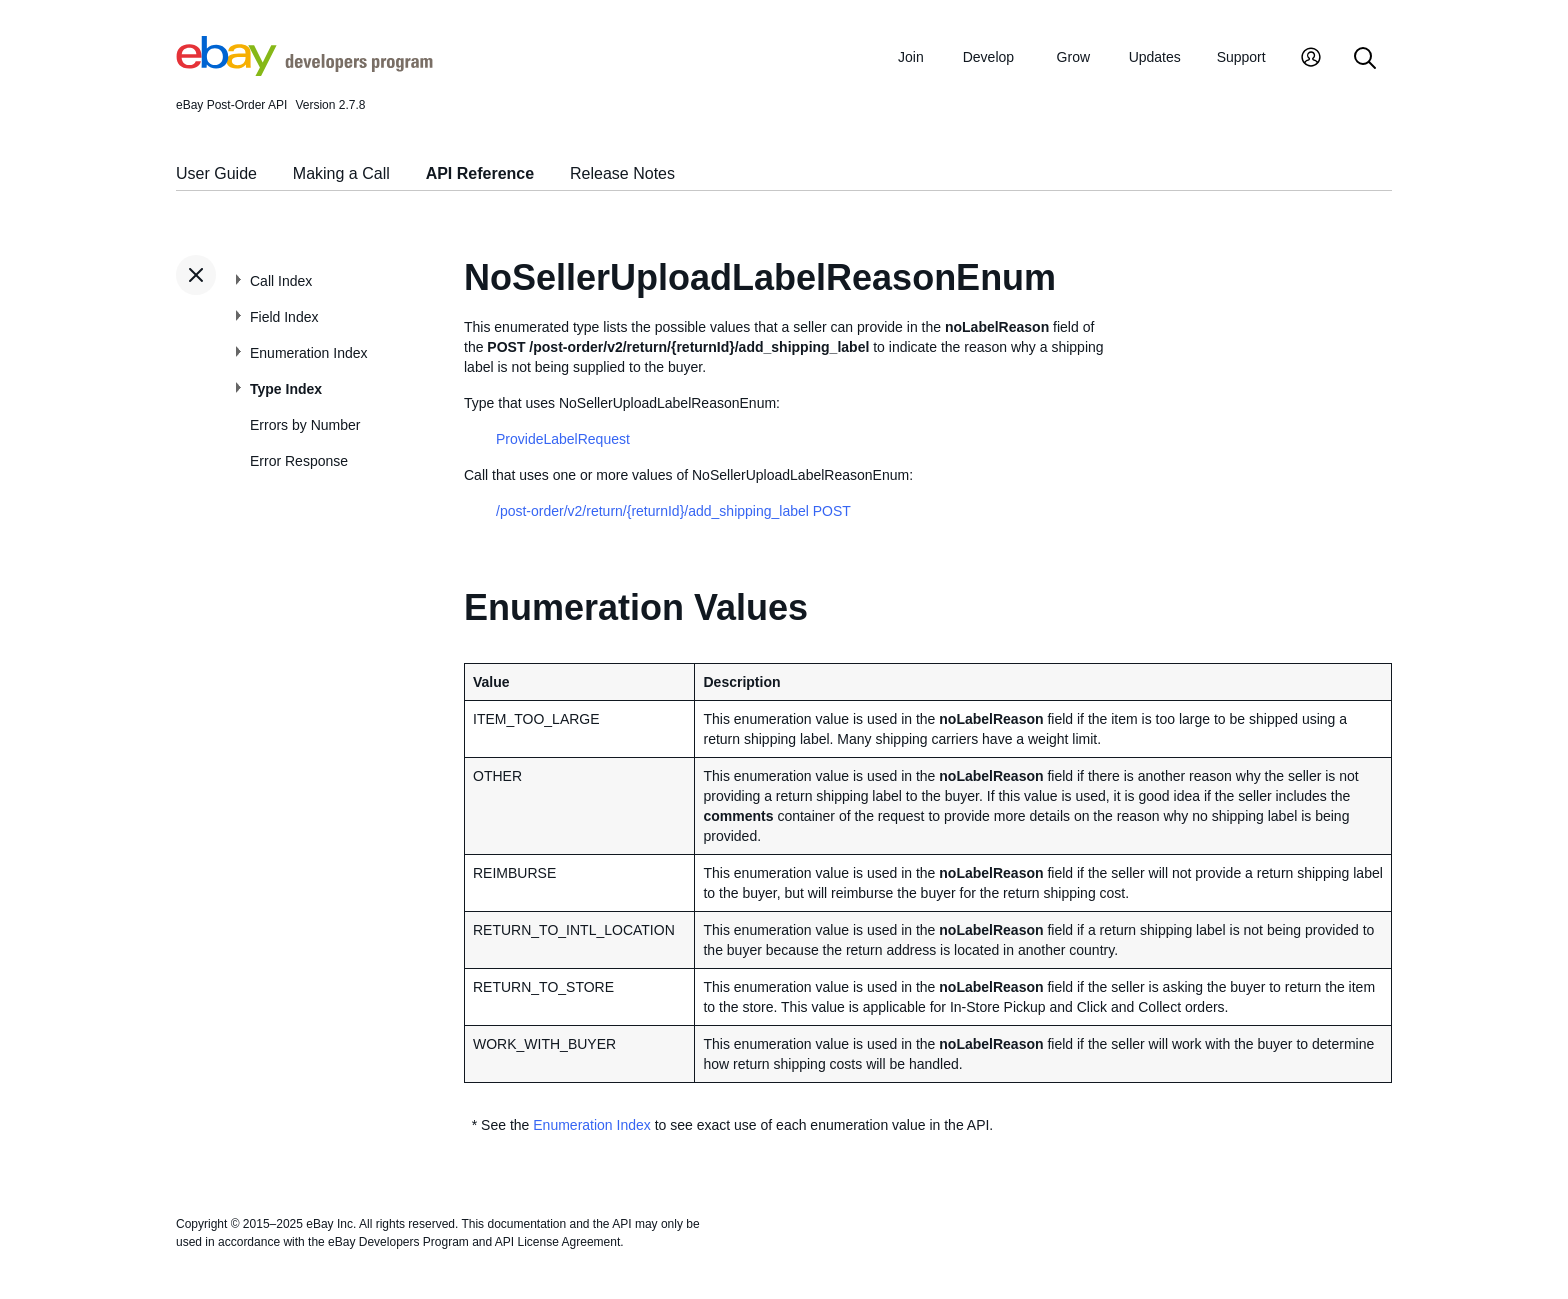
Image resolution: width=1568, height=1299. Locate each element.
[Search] (1365, 59)
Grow (1073, 57)
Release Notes (622, 173)
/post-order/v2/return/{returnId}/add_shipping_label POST (673, 511)
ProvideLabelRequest (563, 439)
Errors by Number (305, 425)
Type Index (286, 389)
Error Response (299, 461)
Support (1241, 57)
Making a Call (341, 173)
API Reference (480, 173)
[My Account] (1311, 59)
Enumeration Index (309, 353)
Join (911, 57)
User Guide (216, 173)
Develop (988, 57)
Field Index (284, 317)
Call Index (281, 281)
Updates (1155, 57)
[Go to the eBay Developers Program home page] (304, 71)
